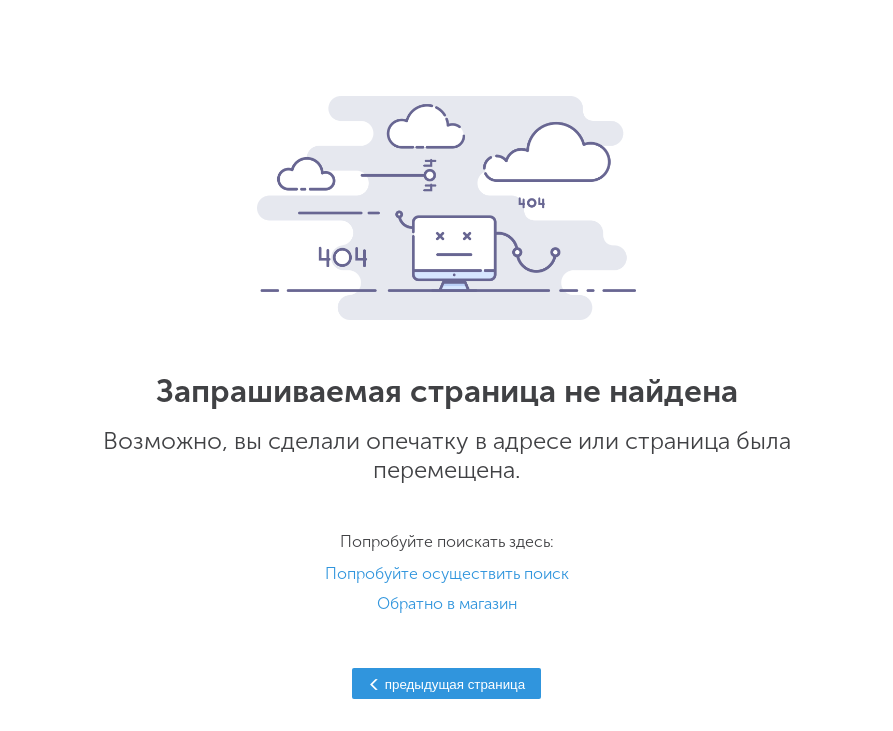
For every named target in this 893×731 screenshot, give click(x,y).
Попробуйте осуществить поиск (447, 573)
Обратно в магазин (447, 603)
